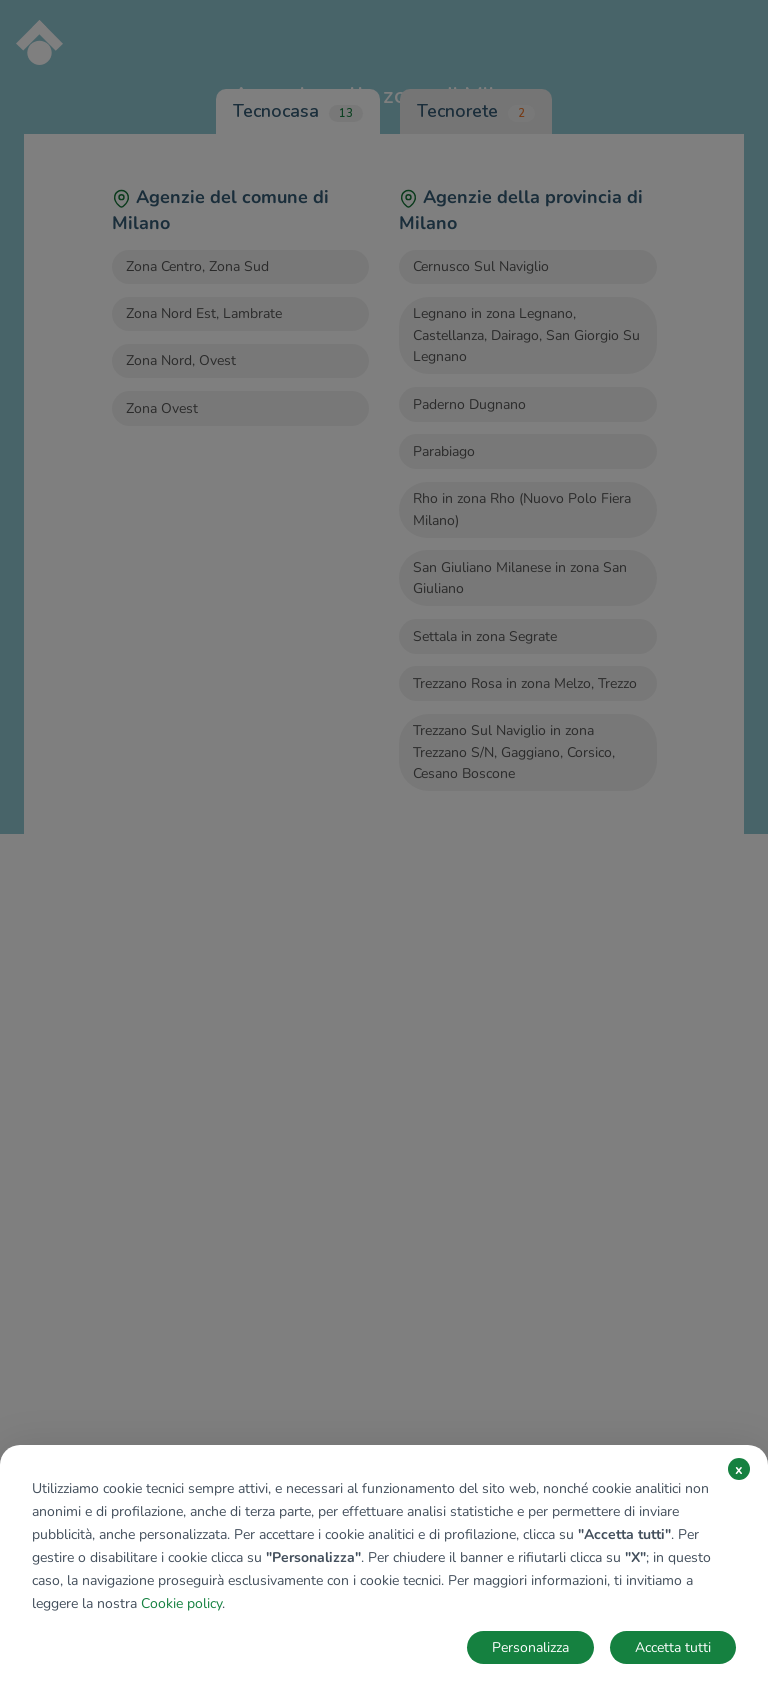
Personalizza (530, 1647)
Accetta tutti (673, 1647)
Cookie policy (181, 1603)
